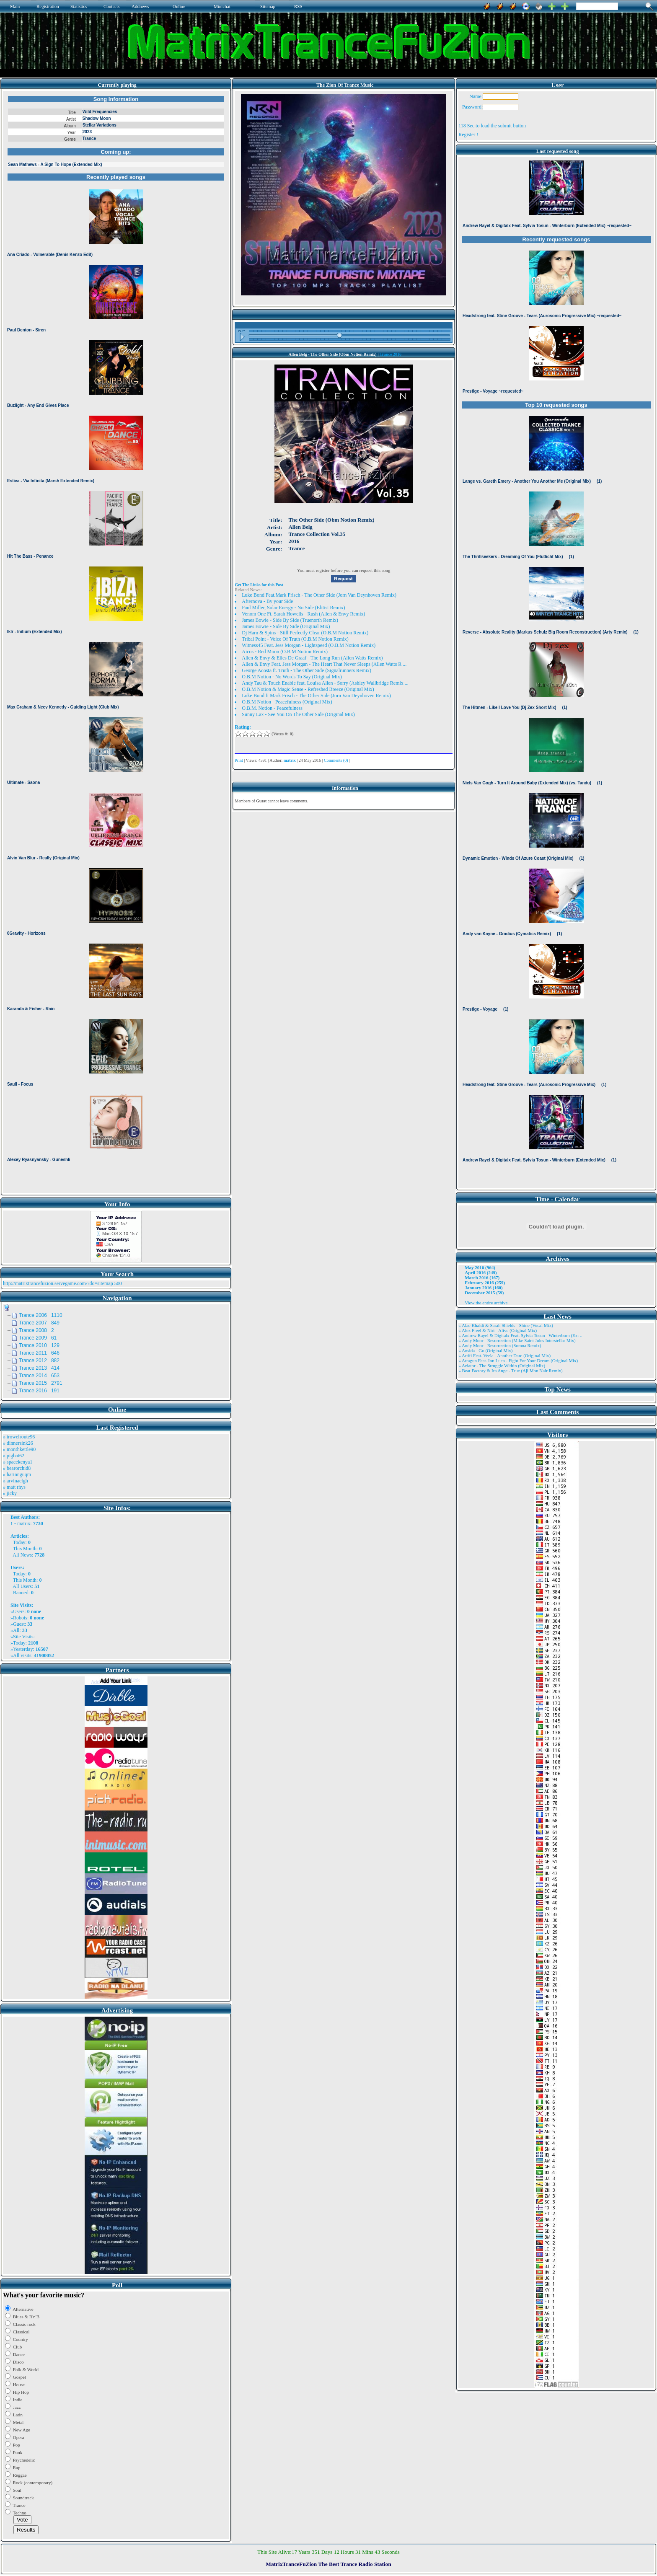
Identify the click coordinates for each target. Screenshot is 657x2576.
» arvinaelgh (15, 1481)
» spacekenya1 (17, 1462)
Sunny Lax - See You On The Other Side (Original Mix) (298, 714)
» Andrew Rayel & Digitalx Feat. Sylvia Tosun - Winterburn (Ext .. (520, 1335)
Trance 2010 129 (39, 1345)
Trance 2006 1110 (40, 1315)
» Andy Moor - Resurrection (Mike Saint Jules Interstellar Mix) (517, 1340)
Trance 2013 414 (39, 1368)
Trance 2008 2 (36, 1330)
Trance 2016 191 (39, 1391)
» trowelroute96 (19, 1437)
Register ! (468, 134)
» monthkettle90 (19, 1449)
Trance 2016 (390, 354)
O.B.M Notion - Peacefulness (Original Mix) (287, 702)
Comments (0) (336, 760)
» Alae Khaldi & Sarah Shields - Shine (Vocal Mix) (505, 1325)
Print (239, 760)
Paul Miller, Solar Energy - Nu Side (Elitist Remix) (293, 607)
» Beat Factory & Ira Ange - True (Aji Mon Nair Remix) (510, 1370)
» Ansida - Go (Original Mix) (485, 1350)
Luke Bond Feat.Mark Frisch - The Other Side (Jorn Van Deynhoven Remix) (319, 595)
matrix (23, 1523)
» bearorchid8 (17, 1468)
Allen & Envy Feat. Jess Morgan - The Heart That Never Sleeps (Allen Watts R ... (324, 664)
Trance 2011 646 (39, 1353)
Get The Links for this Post (259, 584)
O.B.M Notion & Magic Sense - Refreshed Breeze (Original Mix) (308, 689)
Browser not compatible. (116, 642)
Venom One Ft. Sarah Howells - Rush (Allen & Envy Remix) (303, 614)
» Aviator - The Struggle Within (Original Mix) (501, 1365)
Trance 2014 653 (39, 1376)
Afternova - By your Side (267, 601)
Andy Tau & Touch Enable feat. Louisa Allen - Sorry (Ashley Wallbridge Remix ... (325, 683)
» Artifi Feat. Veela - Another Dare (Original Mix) (504, 1355)
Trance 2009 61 (38, 1338)
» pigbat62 (13, 1456)
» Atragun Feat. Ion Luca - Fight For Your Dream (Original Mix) (518, 1360)
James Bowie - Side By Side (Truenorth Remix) (290, 620)
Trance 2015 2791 (40, 1383)
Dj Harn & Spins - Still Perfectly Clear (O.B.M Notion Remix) (305, 633)
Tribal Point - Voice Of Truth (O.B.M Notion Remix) (295, 639)
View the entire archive (486, 1302)
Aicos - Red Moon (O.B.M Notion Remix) (285, 651)
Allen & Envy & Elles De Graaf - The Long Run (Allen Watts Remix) (312, 658)
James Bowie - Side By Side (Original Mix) (286, 626)
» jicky (10, 1493)
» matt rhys (14, 1487)
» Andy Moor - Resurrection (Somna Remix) (499, 1345)
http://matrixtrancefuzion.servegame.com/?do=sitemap (58, 1283)
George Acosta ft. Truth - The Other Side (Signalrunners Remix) (306, 670)
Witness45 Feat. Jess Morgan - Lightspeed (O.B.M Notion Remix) (308, 645)
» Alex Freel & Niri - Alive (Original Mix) (497, 1330)
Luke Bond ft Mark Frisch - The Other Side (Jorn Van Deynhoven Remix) (316, 695)
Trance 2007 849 (39, 1323)
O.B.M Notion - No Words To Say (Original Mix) (291, 677)
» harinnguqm (17, 1474)
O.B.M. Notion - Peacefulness (272, 708)
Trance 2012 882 (39, 1360)
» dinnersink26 (18, 1443)
